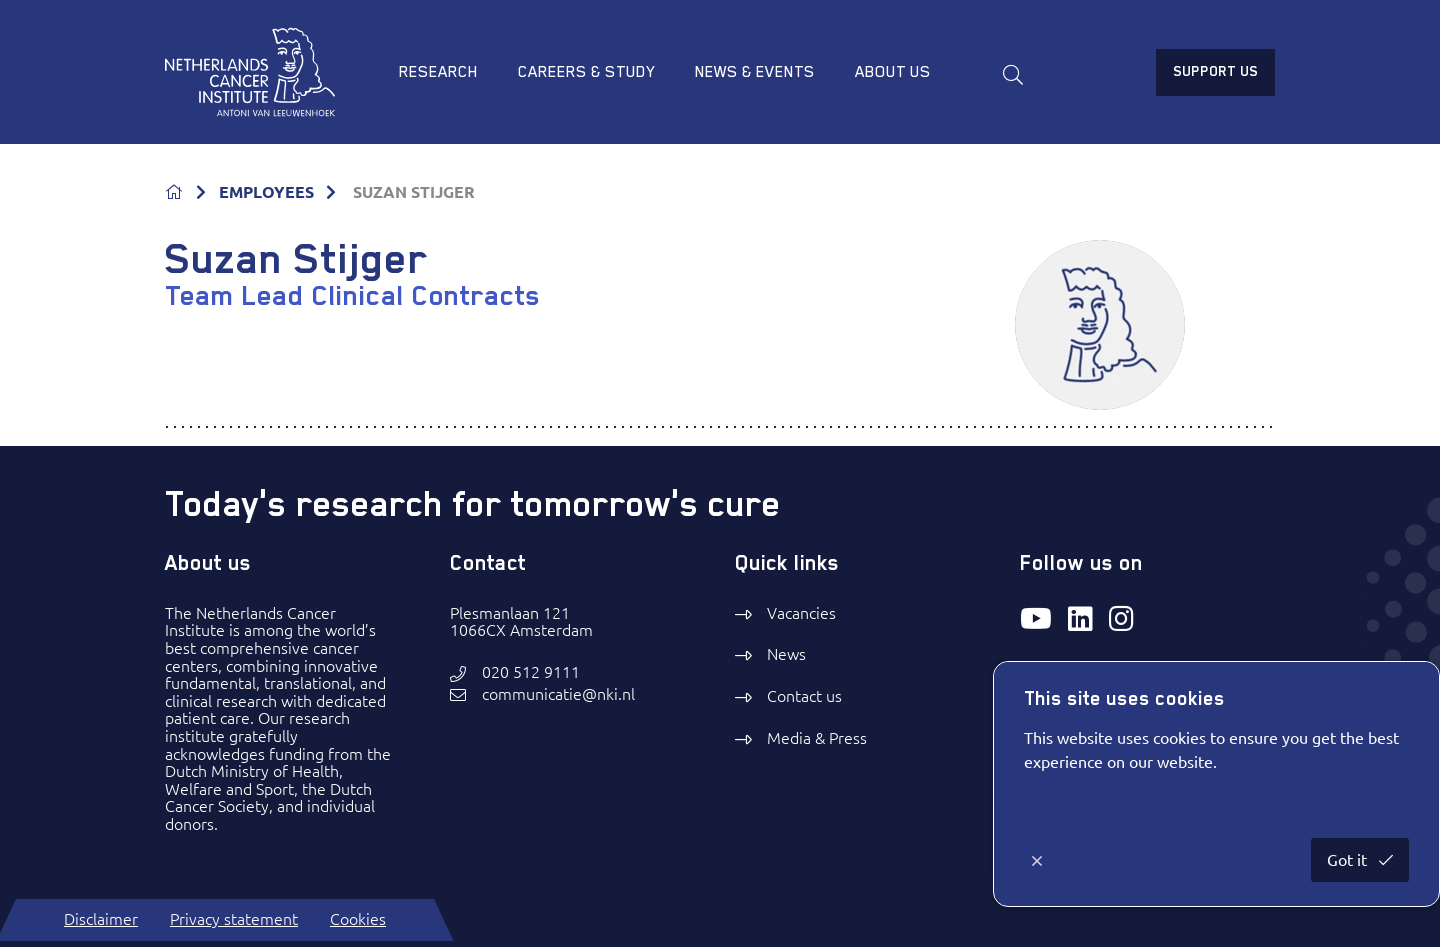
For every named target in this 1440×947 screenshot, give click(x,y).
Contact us (804, 696)
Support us (1215, 71)
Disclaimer (101, 919)
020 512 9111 (531, 672)
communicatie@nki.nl (558, 694)
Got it (1349, 860)
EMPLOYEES (266, 192)
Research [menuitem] (438, 72)
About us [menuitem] (893, 72)
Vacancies (801, 613)
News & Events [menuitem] (755, 72)
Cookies (358, 919)
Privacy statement (234, 919)
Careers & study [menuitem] (586, 72)
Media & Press (817, 738)
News (786, 654)
